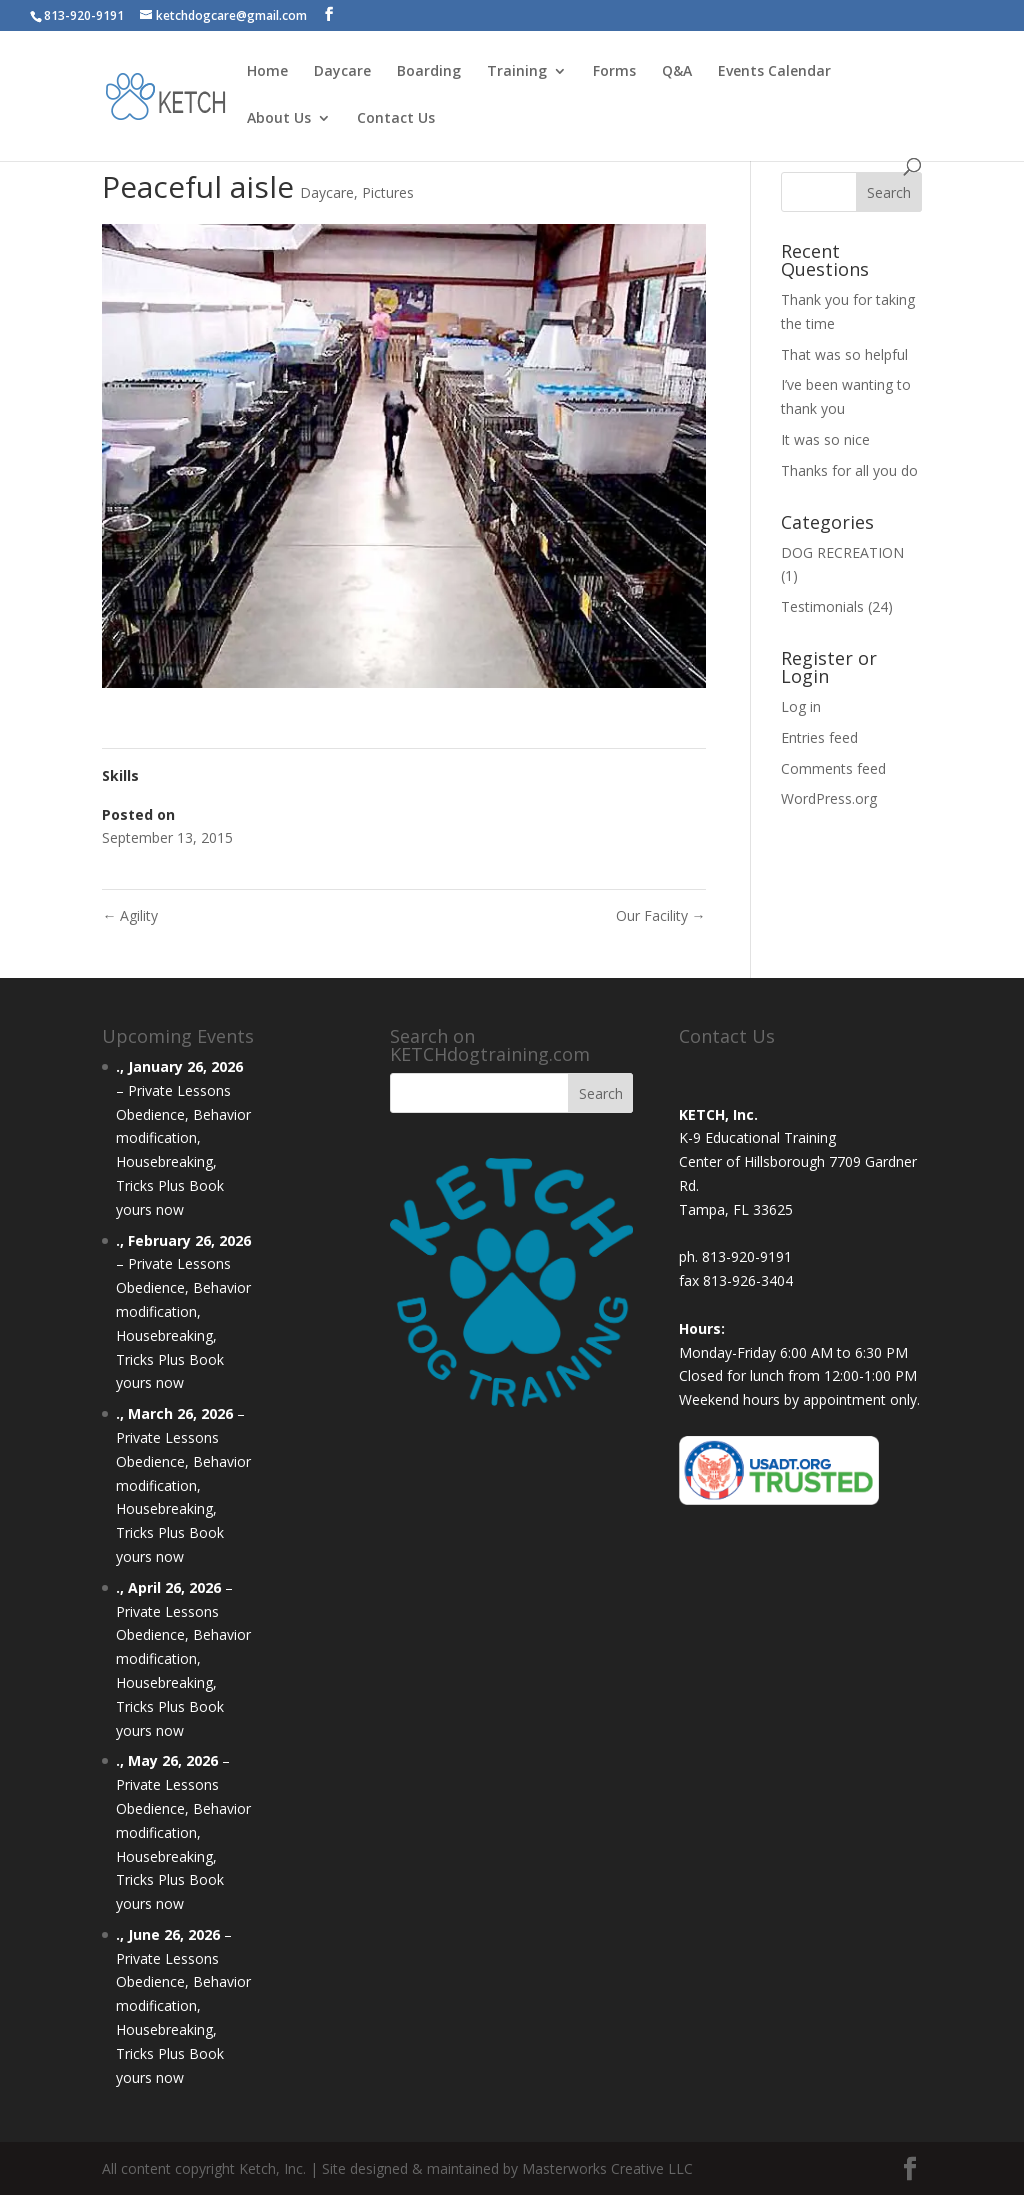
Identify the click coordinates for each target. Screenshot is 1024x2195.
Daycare (342, 72)
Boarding (429, 72)
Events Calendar (774, 72)
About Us (279, 119)
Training (517, 72)
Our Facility (661, 915)
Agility (130, 915)
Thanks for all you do (849, 470)
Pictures (388, 192)
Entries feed (819, 737)
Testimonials (822, 606)
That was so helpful (844, 354)
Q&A (677, 72)
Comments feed (833, 768)
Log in (801, 706)
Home (267, 72)
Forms (614, 72)
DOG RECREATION (842, 552)
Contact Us (396, 119)
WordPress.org (829, 798)
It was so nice (825, 439)
